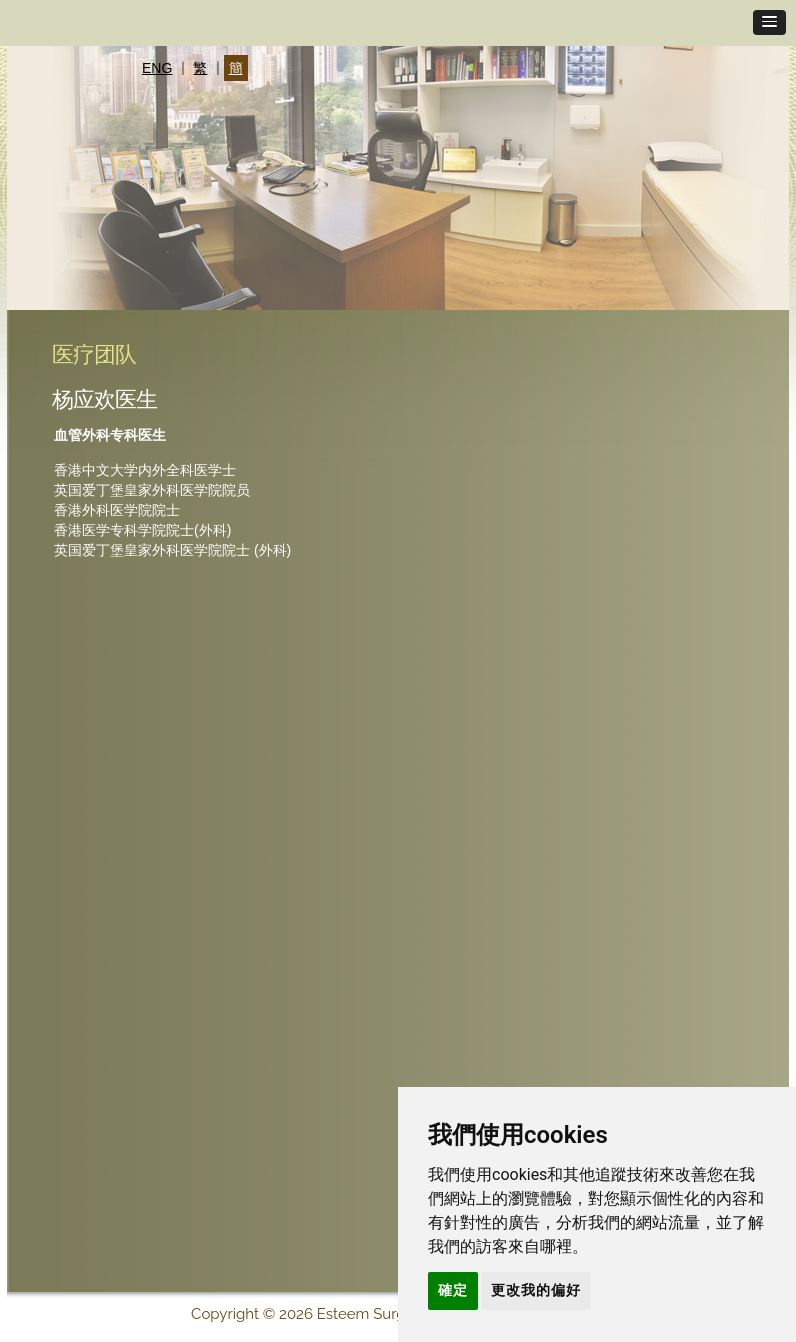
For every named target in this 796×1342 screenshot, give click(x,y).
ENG (157, 68)
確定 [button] (453, 1290)
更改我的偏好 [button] (536, 1290)
